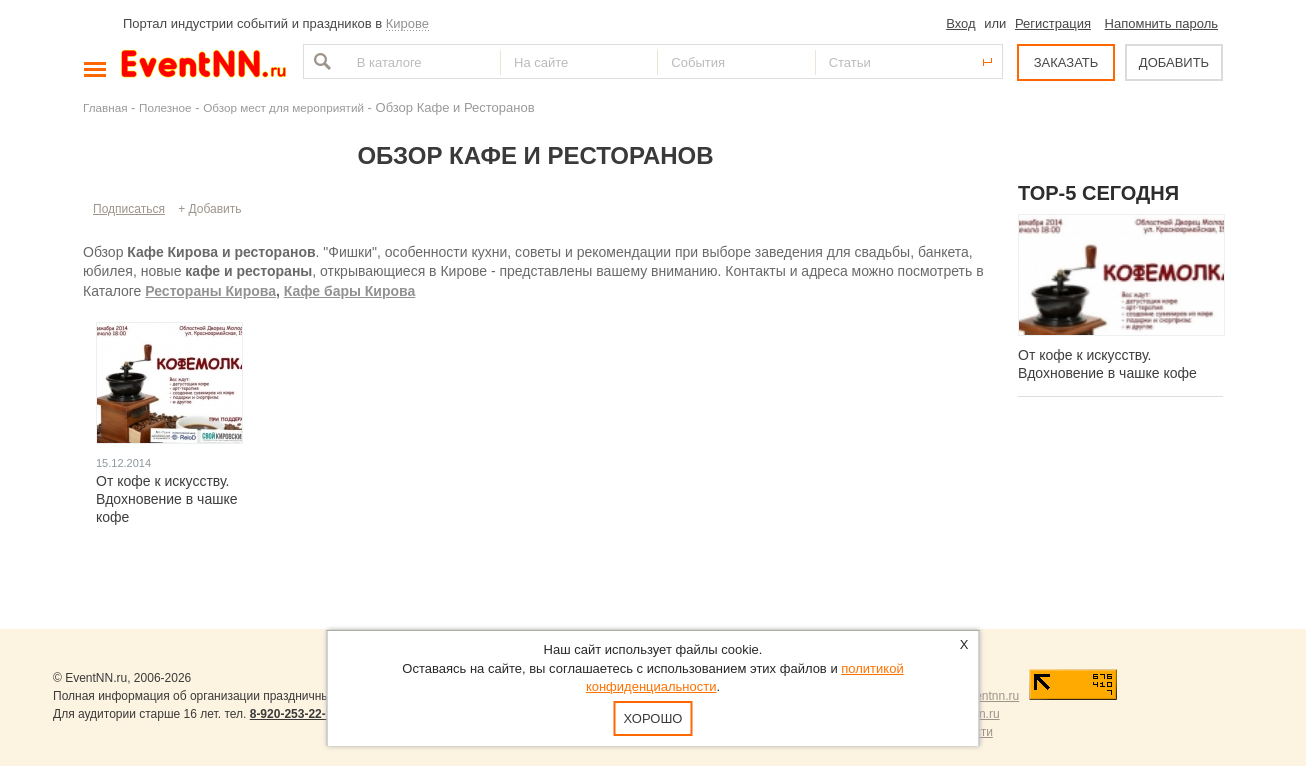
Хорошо (653, 718)
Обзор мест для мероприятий (283, 107)
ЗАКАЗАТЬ (1066, 62)
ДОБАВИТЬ (1174, 62)
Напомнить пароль (1161, 23)
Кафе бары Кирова (350, 291)
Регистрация (1053, 23)
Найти (320, 61)
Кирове (407, 23)
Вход (960, 23)
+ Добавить (209, 209)
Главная (105, 107)
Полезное (165, 107)
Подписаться (129, 209)
